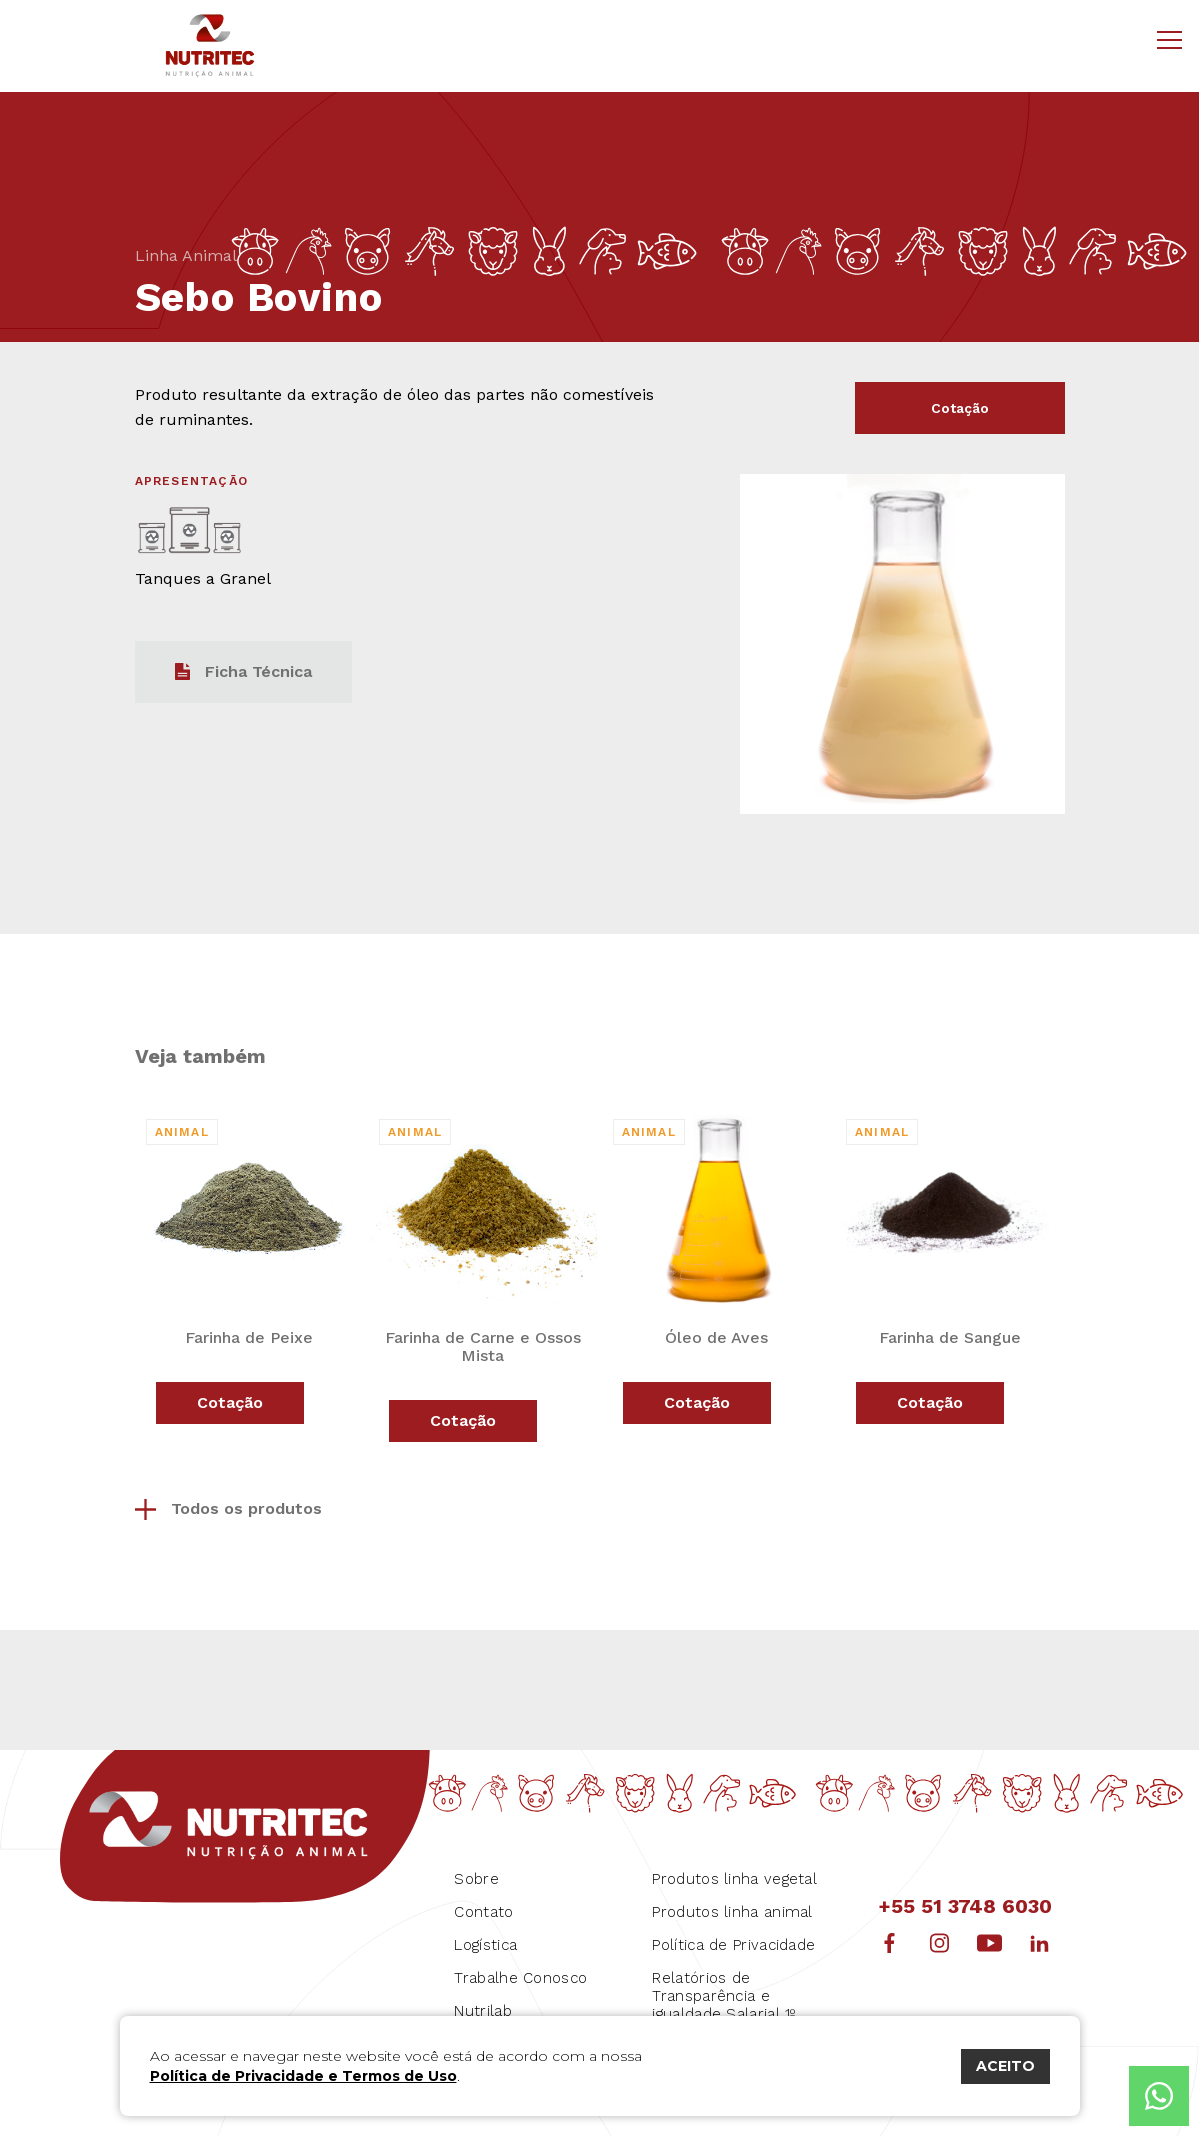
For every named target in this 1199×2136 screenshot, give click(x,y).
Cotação (960, 412)
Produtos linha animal (732, 1902)
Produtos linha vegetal (734, 1869)
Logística (485, 1935)
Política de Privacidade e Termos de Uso (303, 2076)
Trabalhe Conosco (520, 1968)
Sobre (476, 1869)
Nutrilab (482, 2001)
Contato (483, 1902)
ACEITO (1005, 2066)
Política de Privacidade (733, 1935)
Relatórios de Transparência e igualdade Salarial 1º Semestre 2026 (723, 1995)
